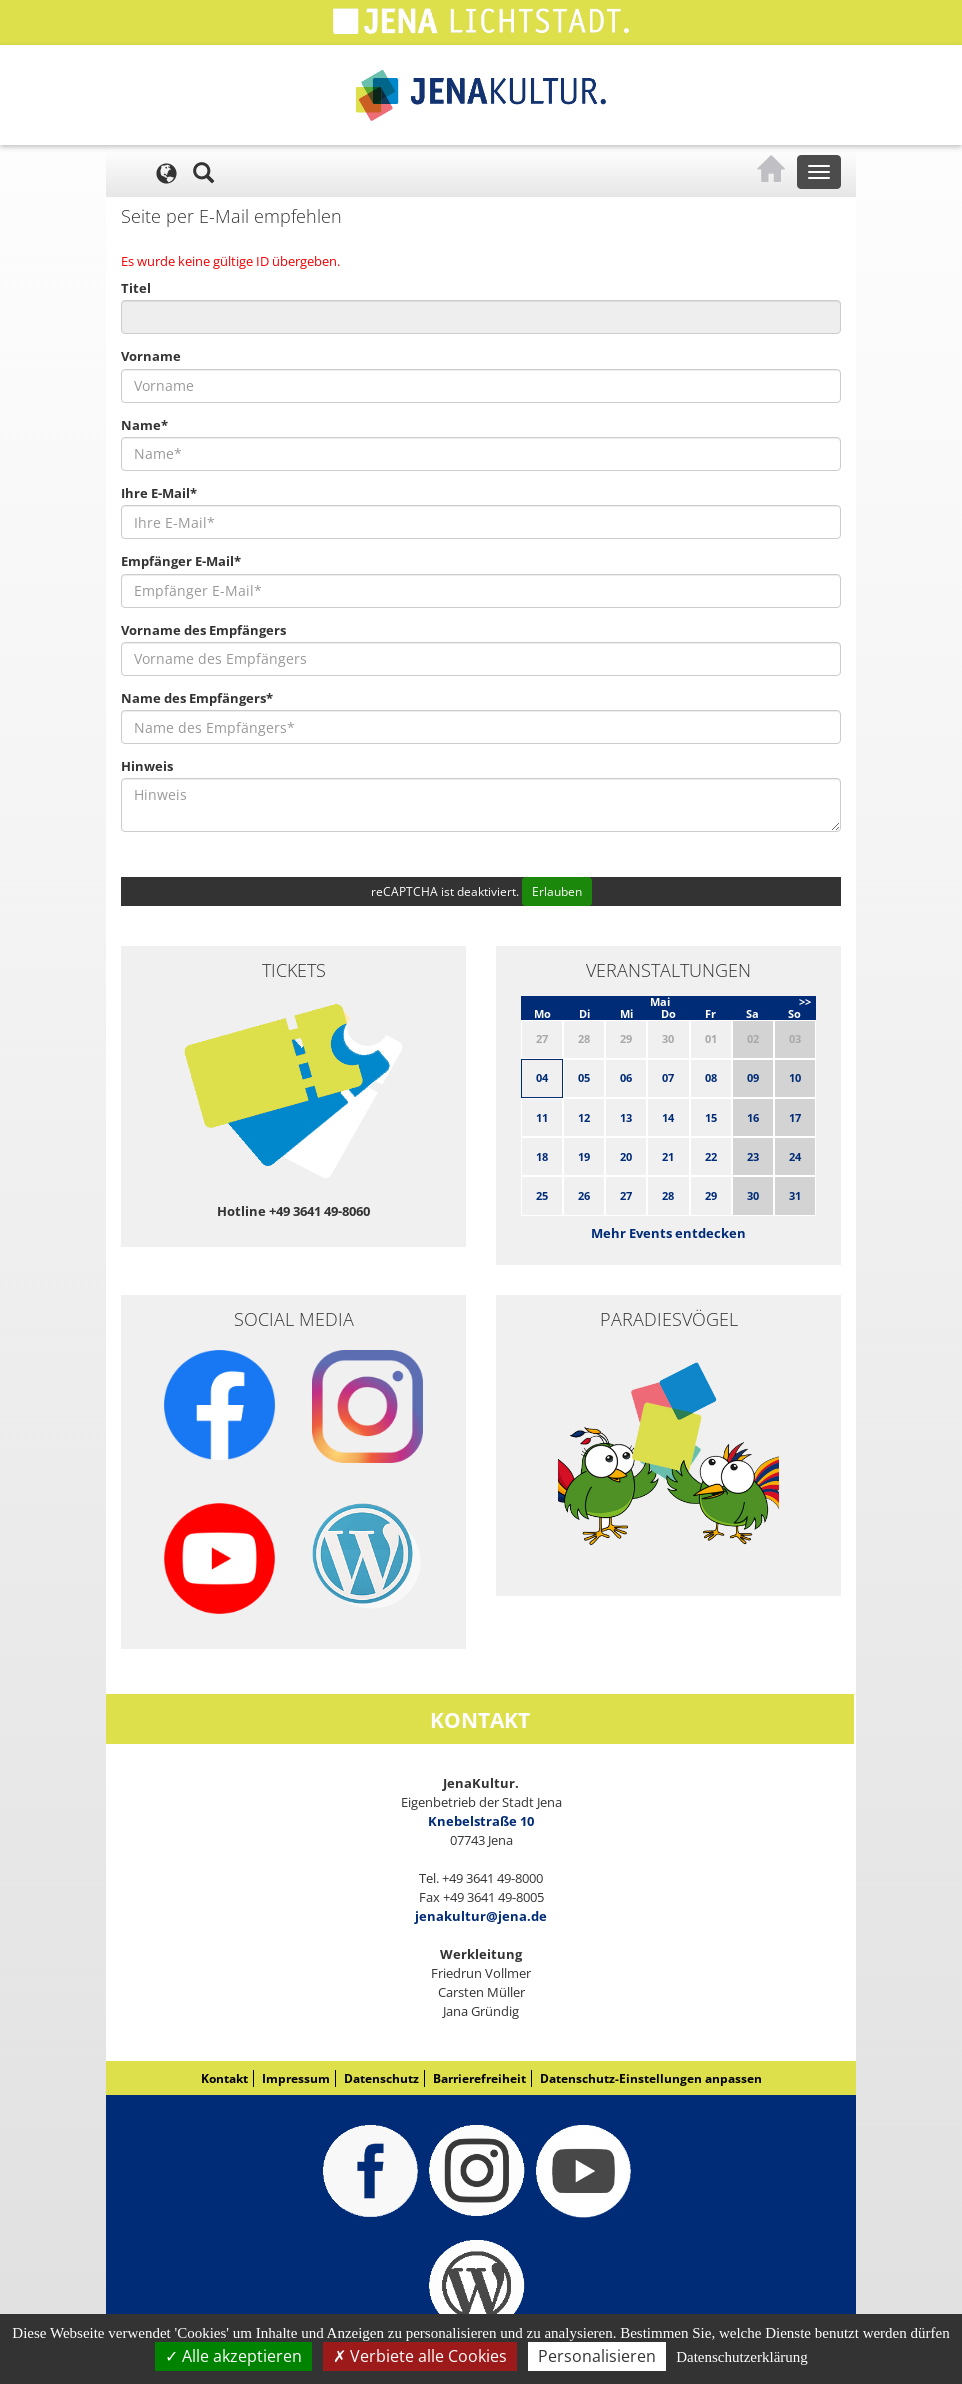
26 (584, 1195)
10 (795, 1077)
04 (542, 1077)
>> (805, 1001)
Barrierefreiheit (479, 2078)
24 (795, 1156)
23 (753, 1156)
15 (711, 1117)
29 (711, 1195)
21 (668, 1156)
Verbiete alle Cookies (420, 2356)
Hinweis (147, 766)
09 (753, 1077)
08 (711, 1077)
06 (626, 1077)
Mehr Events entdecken (668, 1233)
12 (584, 1117)
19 (584, 1156)
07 (668, 1077)
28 (668, 1195)
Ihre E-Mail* (159, 493)
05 (584, 1077)
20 (626, 1156)
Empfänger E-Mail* (181, 561)
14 (668, 1117)
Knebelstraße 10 (481, 1821)
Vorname (151, 356)
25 (542, 1195)
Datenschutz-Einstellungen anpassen (651, 2078)
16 (753, 1117)
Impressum (296, 2078)
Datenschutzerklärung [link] (742, 2357)
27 (626, 1195)
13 (626, 1117)
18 (542, 1156)
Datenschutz (381, 2078)
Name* (144, 425)
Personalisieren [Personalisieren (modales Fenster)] (597, 2356)
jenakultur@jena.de (481, 1916)
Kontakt (224, 2078)
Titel (136, 288)
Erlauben (557, 891)
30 (753, 1195)
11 (542, 1117)
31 (795, 1195)
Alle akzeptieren (233, 2356)
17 (795, 1117)
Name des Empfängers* (197, 698)
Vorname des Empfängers (203, 630)
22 (711, 1156)
